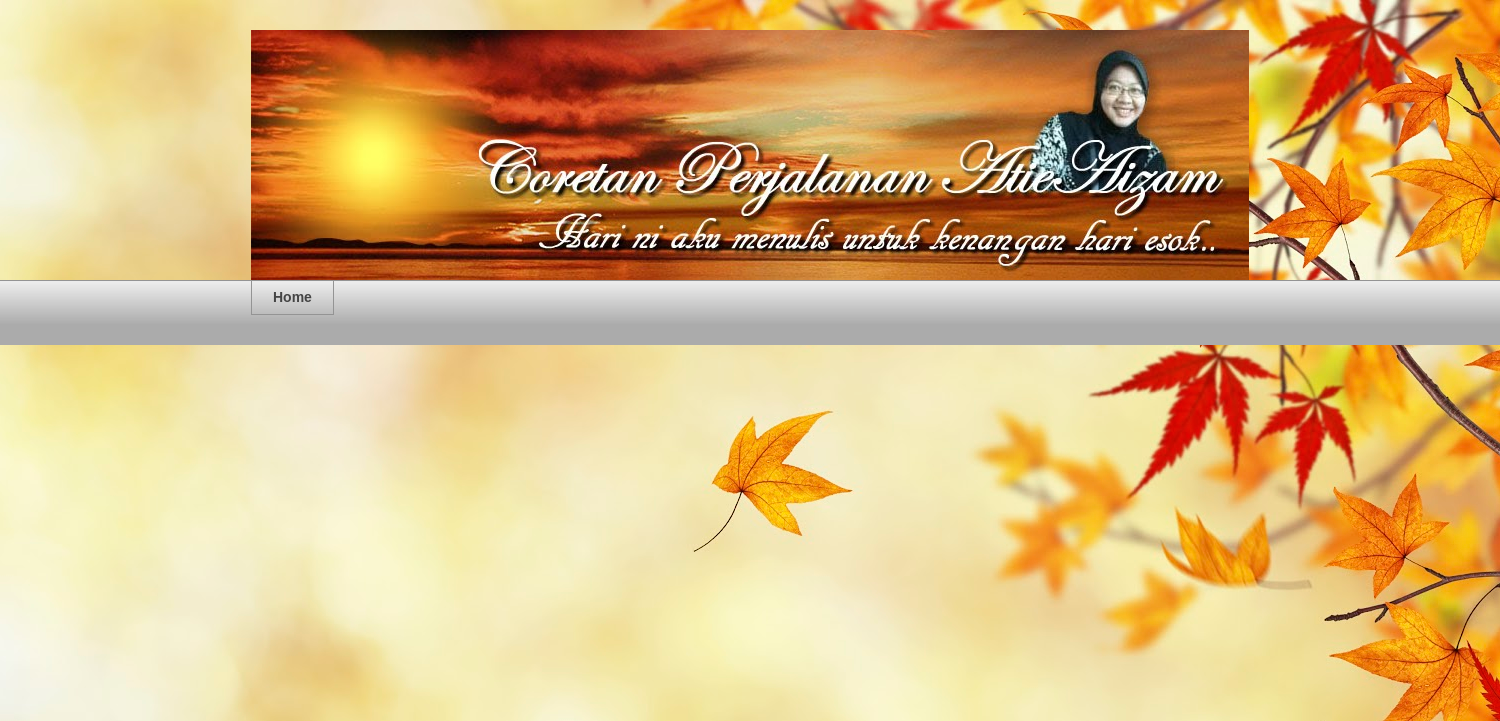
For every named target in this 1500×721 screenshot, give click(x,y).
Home (292, 297)
